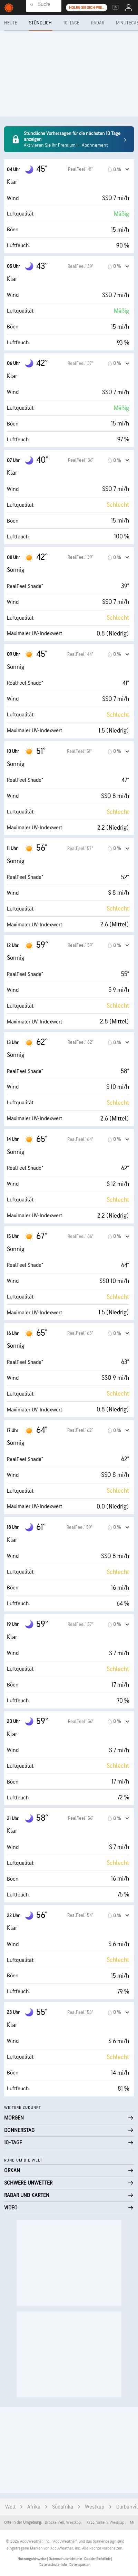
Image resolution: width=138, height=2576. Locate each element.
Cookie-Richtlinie (97, 2559)
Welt (10, 2507)
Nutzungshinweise (32, 2559)
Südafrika (62, 2507)
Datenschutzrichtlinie (65, 2559)
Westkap (95, 2507)
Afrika (33, 2507)
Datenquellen (79, 2565)
